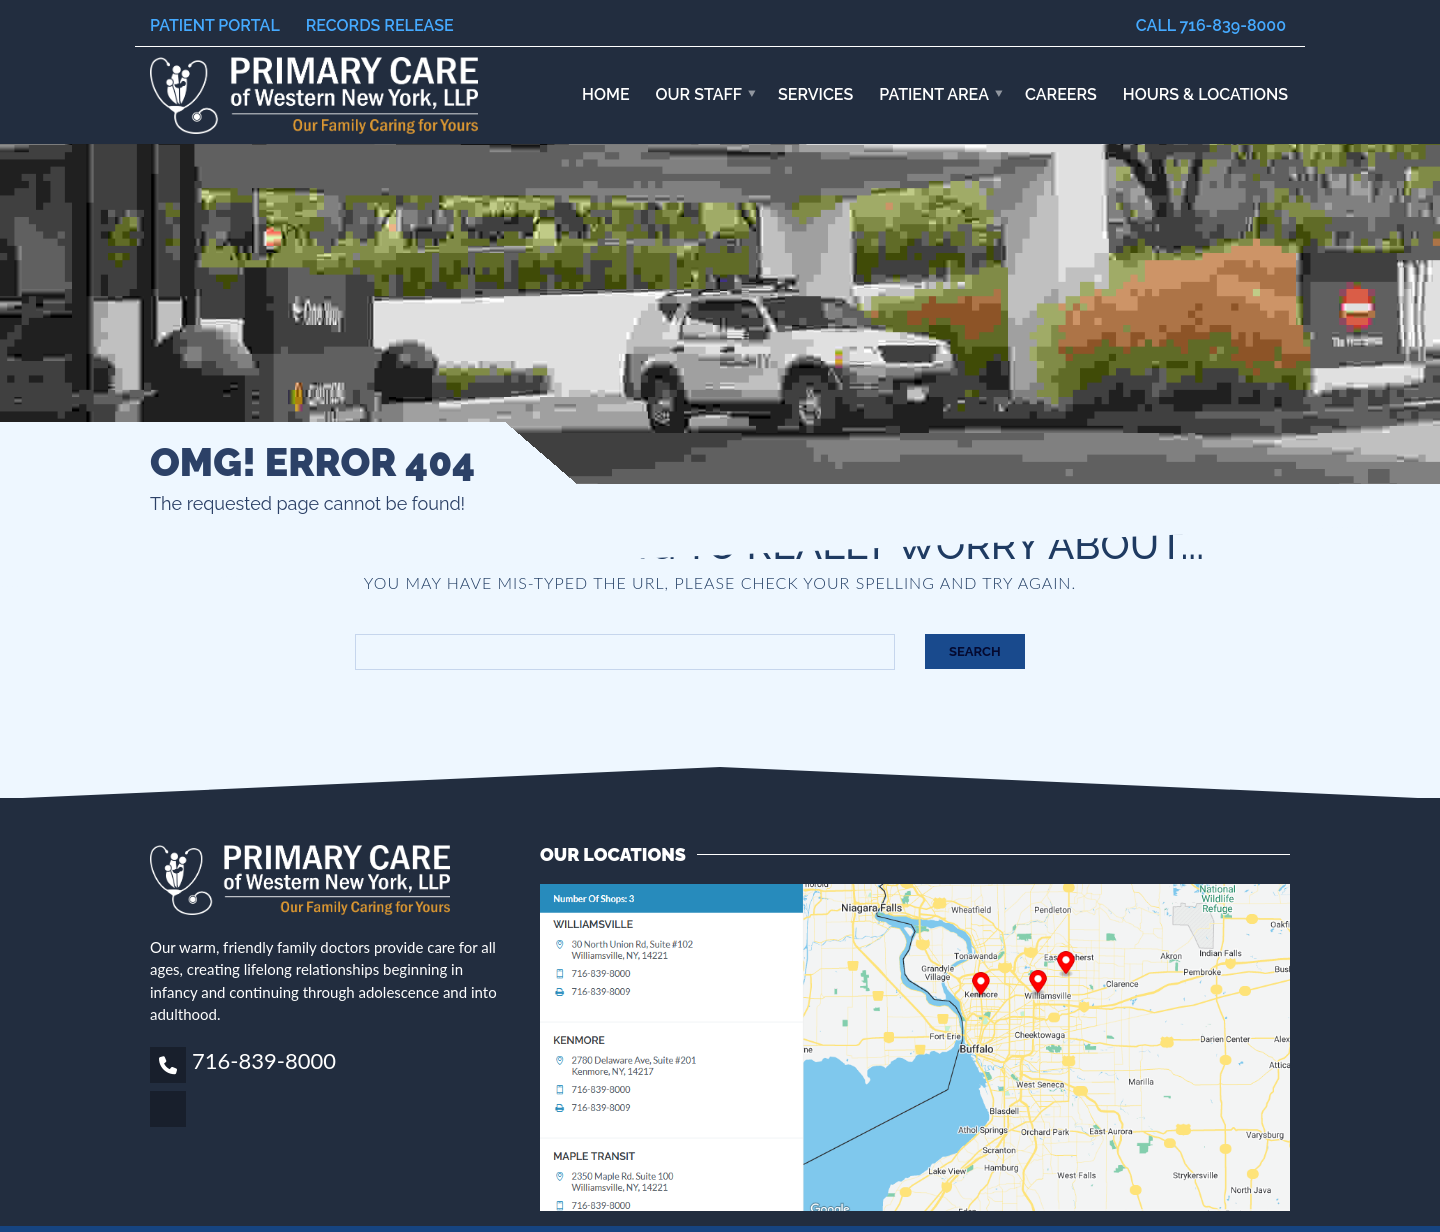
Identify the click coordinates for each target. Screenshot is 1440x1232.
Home (606, 94)
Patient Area (934, 94)
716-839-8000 (264, 1060)
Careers (1061, 94)
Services (815, 94)
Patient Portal (215, 25)
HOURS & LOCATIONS (1205, 94)
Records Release (380, 25)
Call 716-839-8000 (1211, 25)
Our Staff (699, 94)
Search (975, 651)
